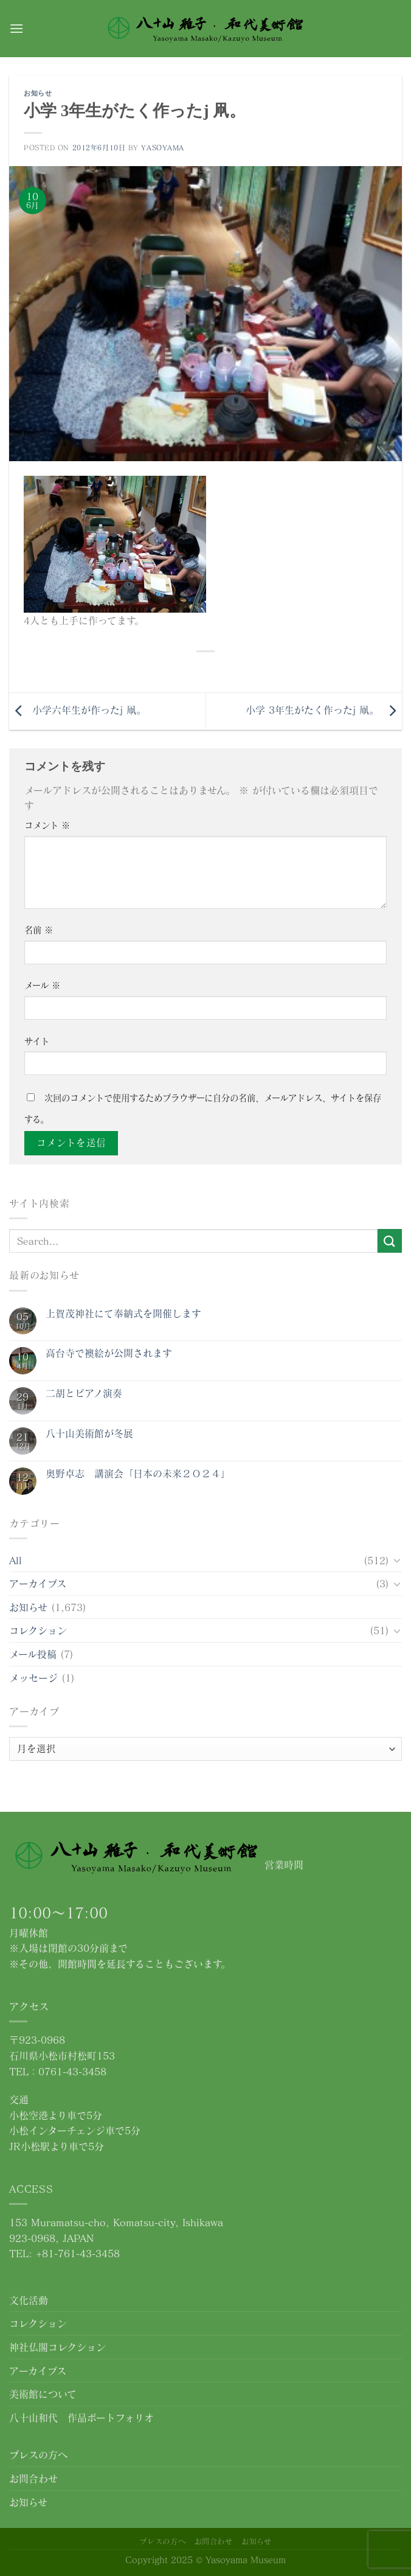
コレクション (38, 1630)
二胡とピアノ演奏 (84, 1393)
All (15, 1560)
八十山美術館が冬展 (89, 1433)
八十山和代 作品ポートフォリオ (81, 2417)
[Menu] (16, 28)
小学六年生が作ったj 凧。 (77, 709)
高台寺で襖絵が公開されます (109, 1353)
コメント (47, 825)
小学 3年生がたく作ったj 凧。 (324, 709)
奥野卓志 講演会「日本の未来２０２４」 (138, 1473)
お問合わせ (33, 2478)
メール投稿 (33, 1654)
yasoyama (162, 147)
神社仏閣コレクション (57, 2347)
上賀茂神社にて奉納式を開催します (123, 1313)
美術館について (43, 2394)
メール (42, 985)
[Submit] (390, 1241)
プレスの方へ (38, 2454)
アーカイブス (37, 1583)
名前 (38, 930)
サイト (36, 1041)
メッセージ (33, 1677)
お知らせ (38, 93)
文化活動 (28, 2300)
